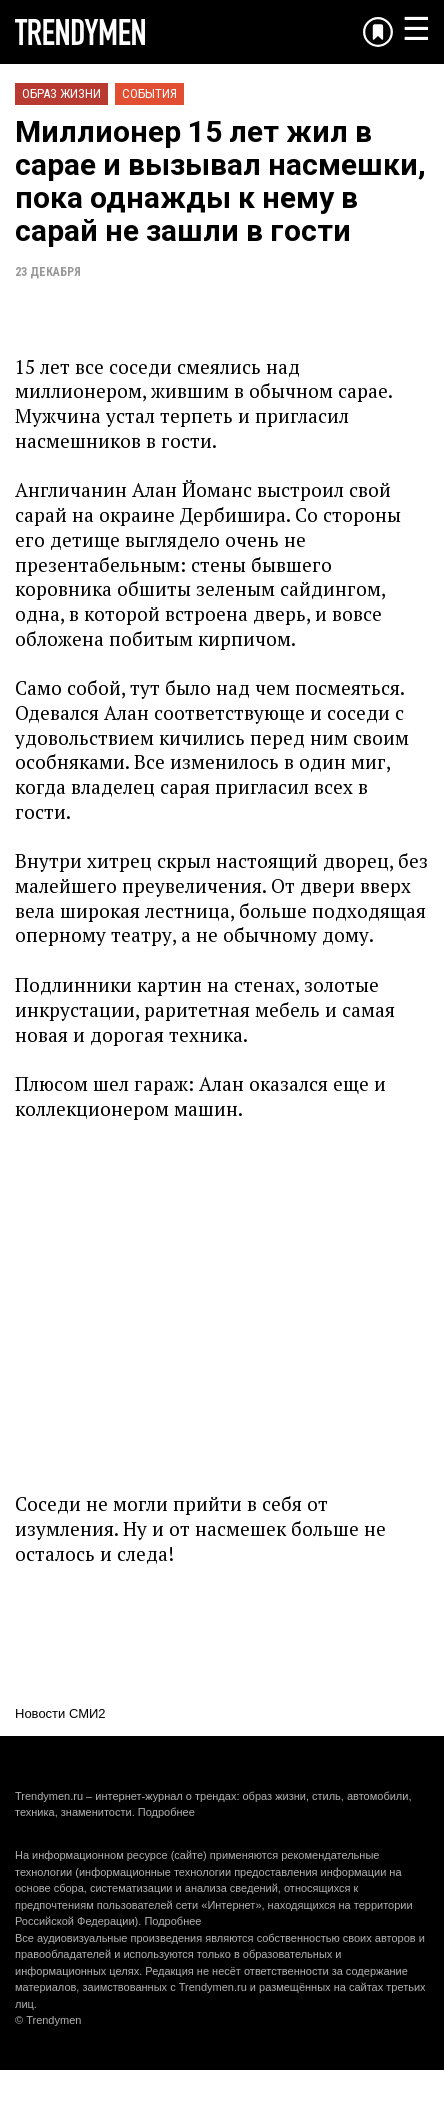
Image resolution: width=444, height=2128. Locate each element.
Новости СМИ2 (60, 1713)
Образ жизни (61, 93)
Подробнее (166, 1812)
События (149, 93)
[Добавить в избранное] (378, 32)
